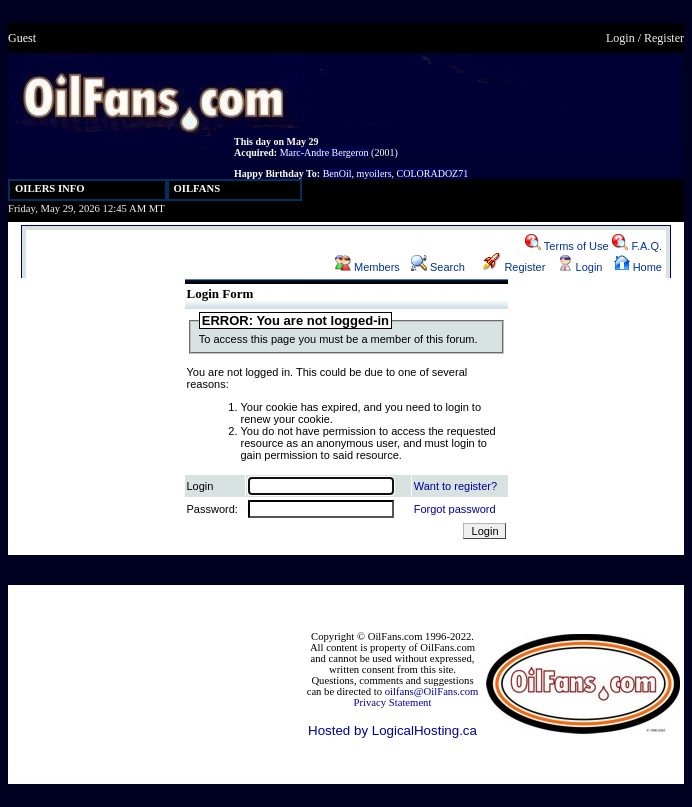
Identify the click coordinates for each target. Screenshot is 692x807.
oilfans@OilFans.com (432, 691)
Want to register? (455, 486)
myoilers (374, 173)
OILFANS (197, 188)
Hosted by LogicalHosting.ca (392, 730)
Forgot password (455, 509)
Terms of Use (567, 246)
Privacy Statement (393, 702)
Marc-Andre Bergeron (324, 152)
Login (620, 38)
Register (664, 38)
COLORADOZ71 (433, 173)
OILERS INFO (50, 188)
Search (438, 267)
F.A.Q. (637, 246)
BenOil (337, 173)
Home (638, 267)
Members (367, 267)
